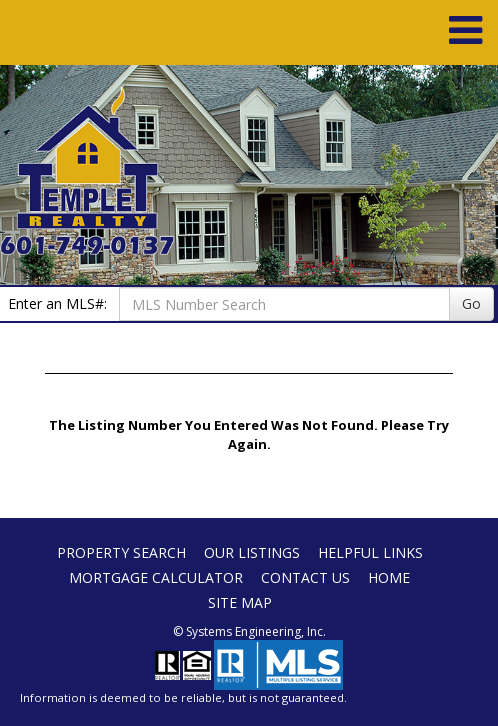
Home (389, 577)
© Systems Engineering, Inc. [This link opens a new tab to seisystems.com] (249, 631)
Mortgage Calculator (156, 577)
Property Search (121, 552)
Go (471, 303)
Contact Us (305, 577)
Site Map (240, 602)
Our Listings (252, 552)
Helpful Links (370, 552)
